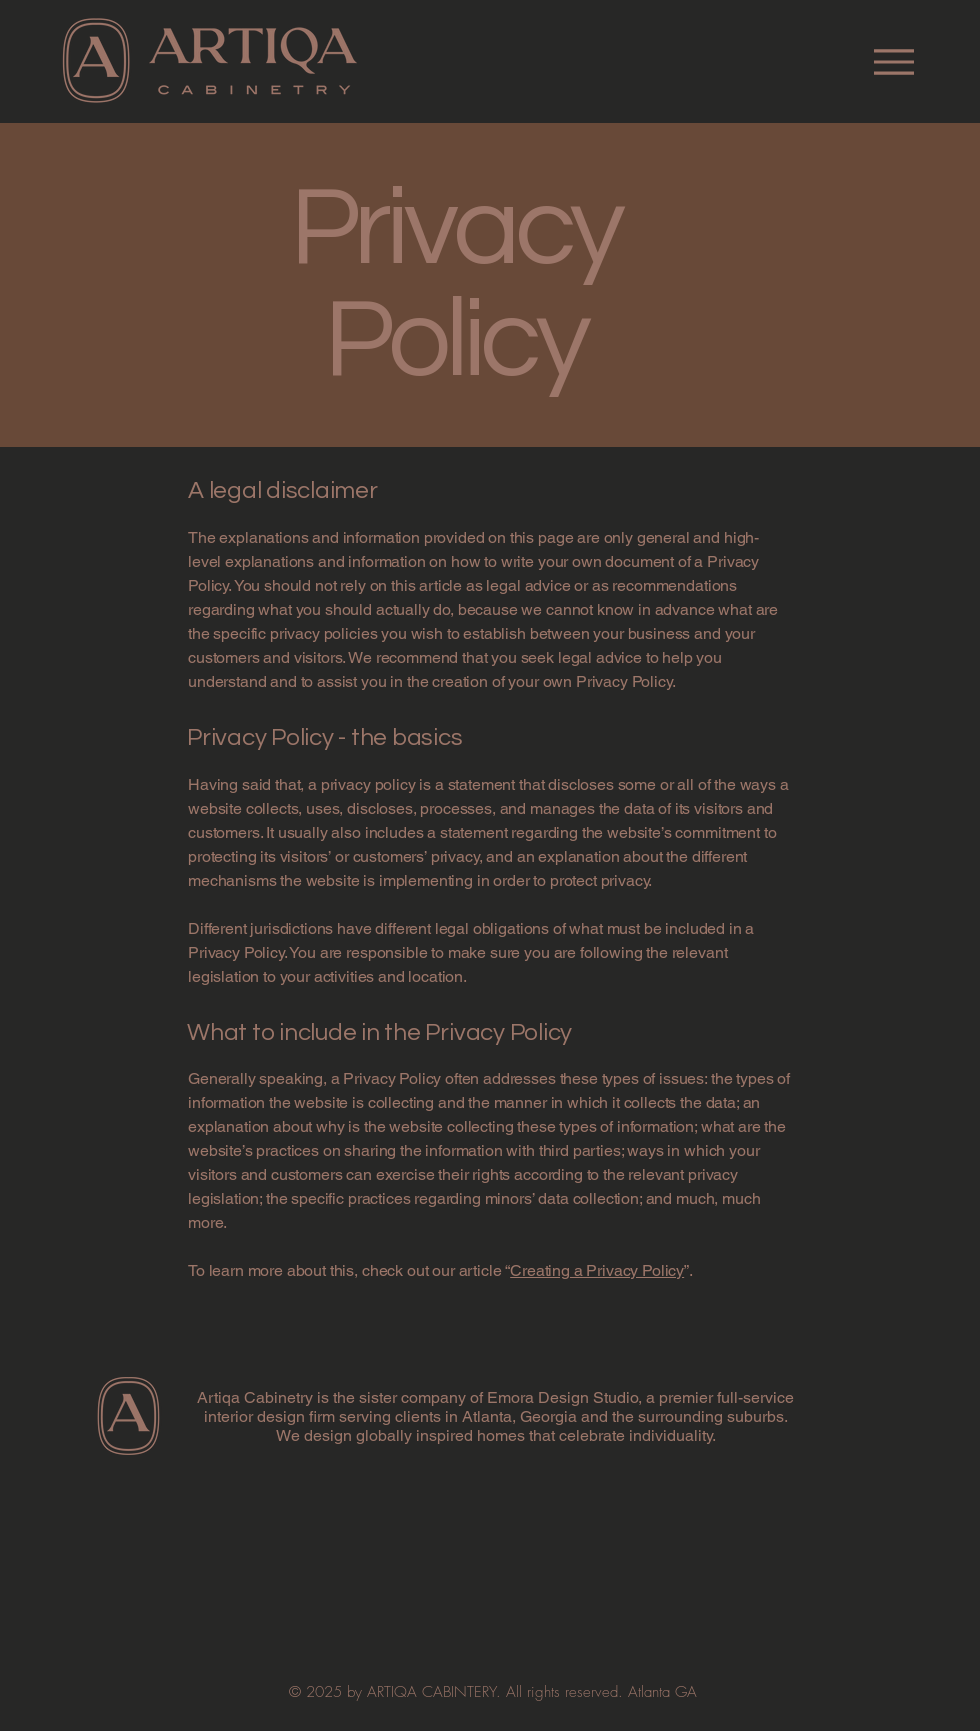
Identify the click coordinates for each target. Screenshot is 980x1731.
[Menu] (893, 61)
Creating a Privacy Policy (597, 1270)
